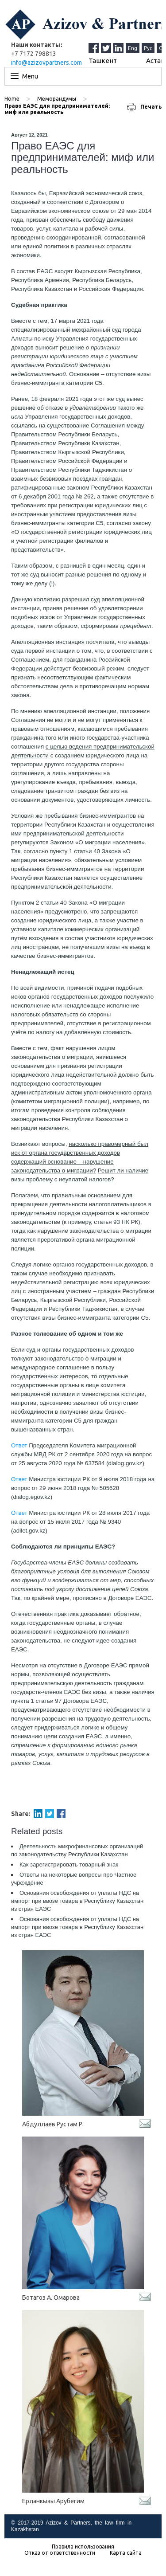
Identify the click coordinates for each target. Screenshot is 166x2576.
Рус (148, 48)
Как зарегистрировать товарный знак (68, 1864)
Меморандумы (56, 99)
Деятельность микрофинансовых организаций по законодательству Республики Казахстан (77, 1850)
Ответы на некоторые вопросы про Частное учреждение (73, 1878)
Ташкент (103, 60)
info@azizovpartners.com (46, 62)
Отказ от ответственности (59, 2553)
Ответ (19, 1445)
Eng (132, 48)
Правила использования (83, 2546)
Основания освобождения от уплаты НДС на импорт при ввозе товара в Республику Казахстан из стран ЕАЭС (77, 1901)
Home (11, 99)
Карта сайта (126, 2553)
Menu (30, 76)
